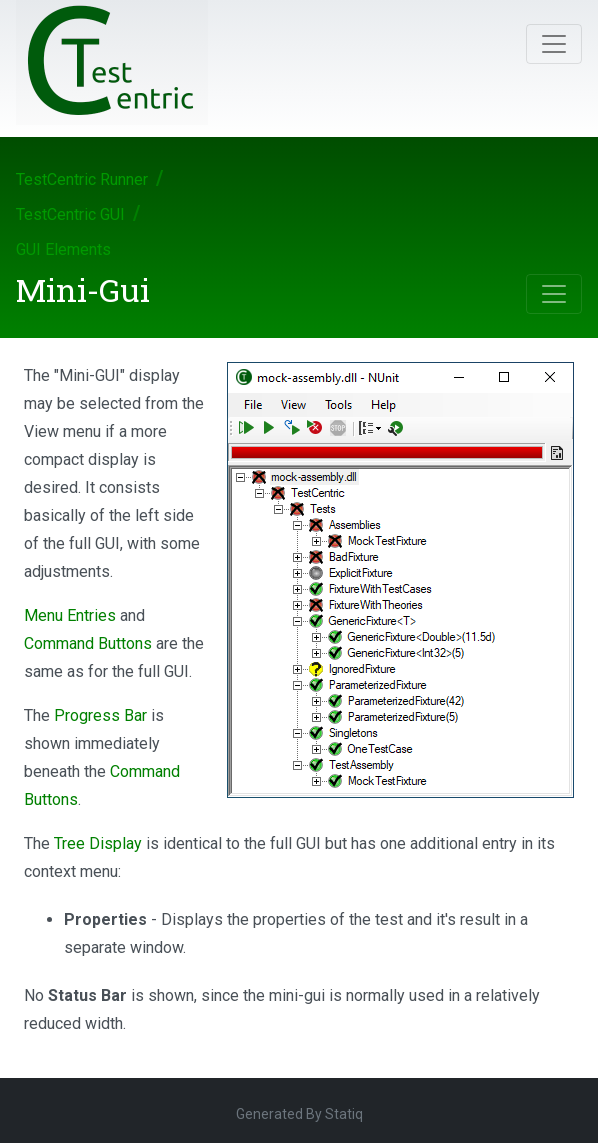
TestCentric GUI (70, 214)
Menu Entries (70, 615)
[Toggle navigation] (554, 44)
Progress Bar (100, 715)
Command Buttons (88, 643)
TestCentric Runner (82, 179)
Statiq (344, 1114)
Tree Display (98, 843)
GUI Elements (63, 249)
